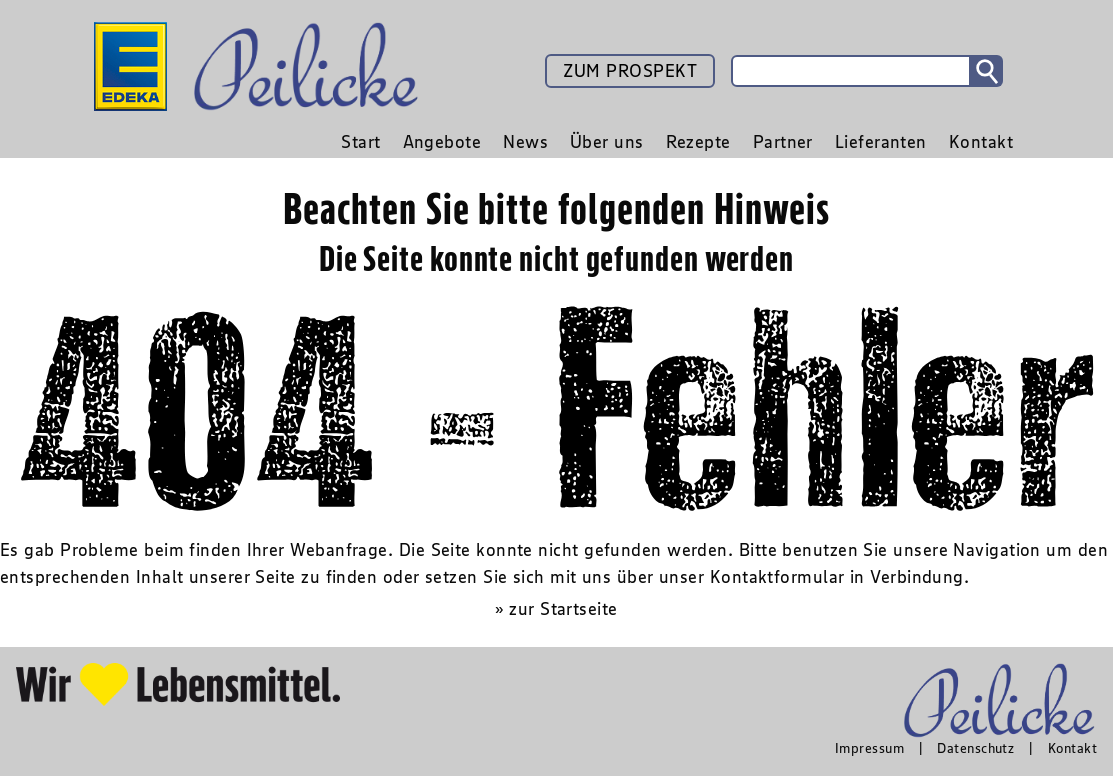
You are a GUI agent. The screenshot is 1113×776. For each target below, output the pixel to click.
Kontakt (1072, 748)
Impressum (869, 748)
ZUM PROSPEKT (630, 71)
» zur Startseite (556, 609)
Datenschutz (975, 748)
